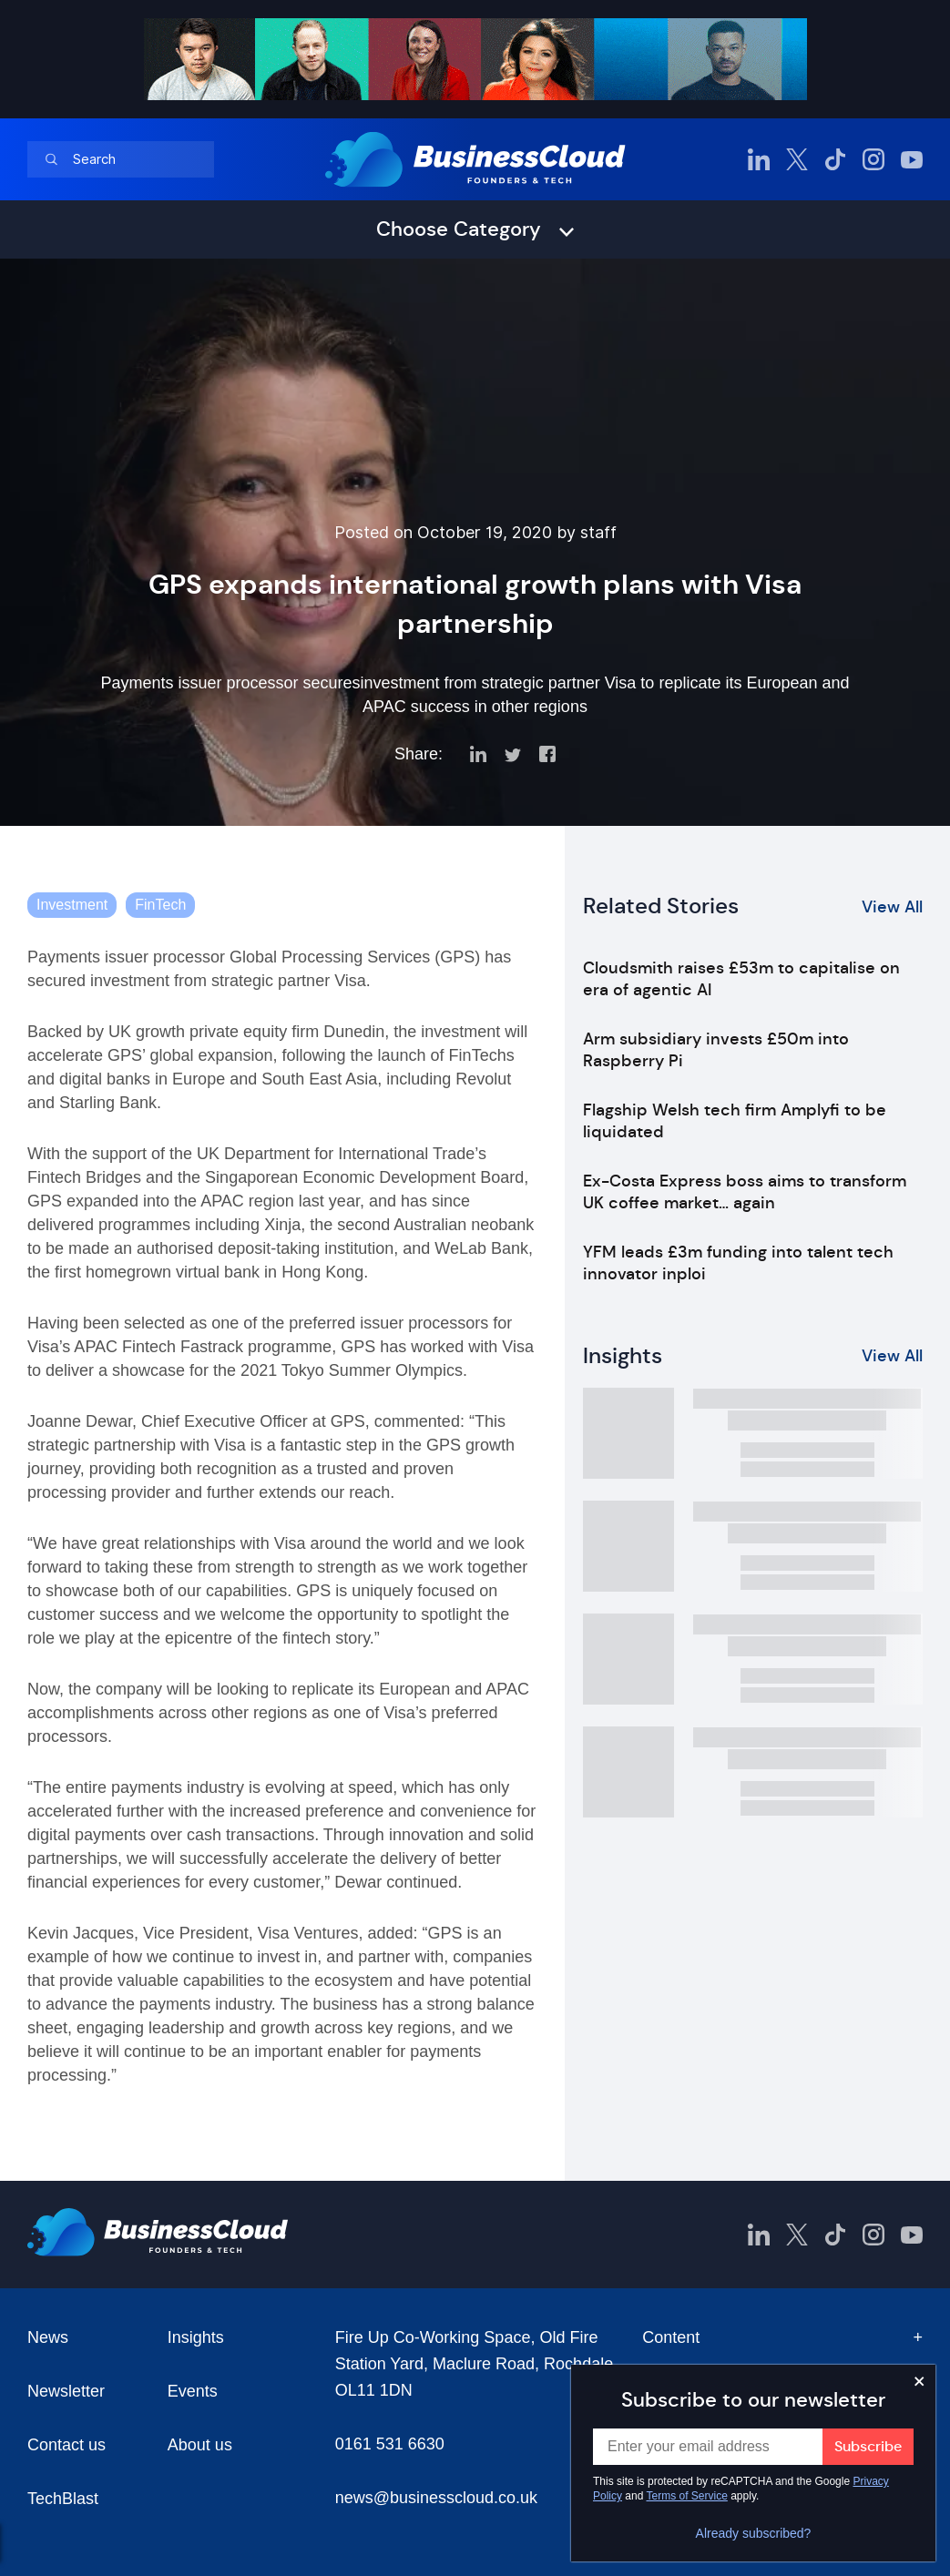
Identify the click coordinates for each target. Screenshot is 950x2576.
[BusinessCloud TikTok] (835, 159)
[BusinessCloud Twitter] (797, 159)
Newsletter (66, 2391)
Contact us (66, 2445)
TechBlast (62, 2498)
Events (193, 2391)
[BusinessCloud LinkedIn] (759, 159)
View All (892, 907)
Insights (196, 2337)
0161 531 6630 (389, 2444)
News (47, 2337)
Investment (71, 904)
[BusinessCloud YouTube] (912, 159)
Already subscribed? (754, 2533)
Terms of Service (687, 2495)
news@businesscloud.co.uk (436, 2498)
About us (200, 2445)
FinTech (160, 904)
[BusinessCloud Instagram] (873, 159)
